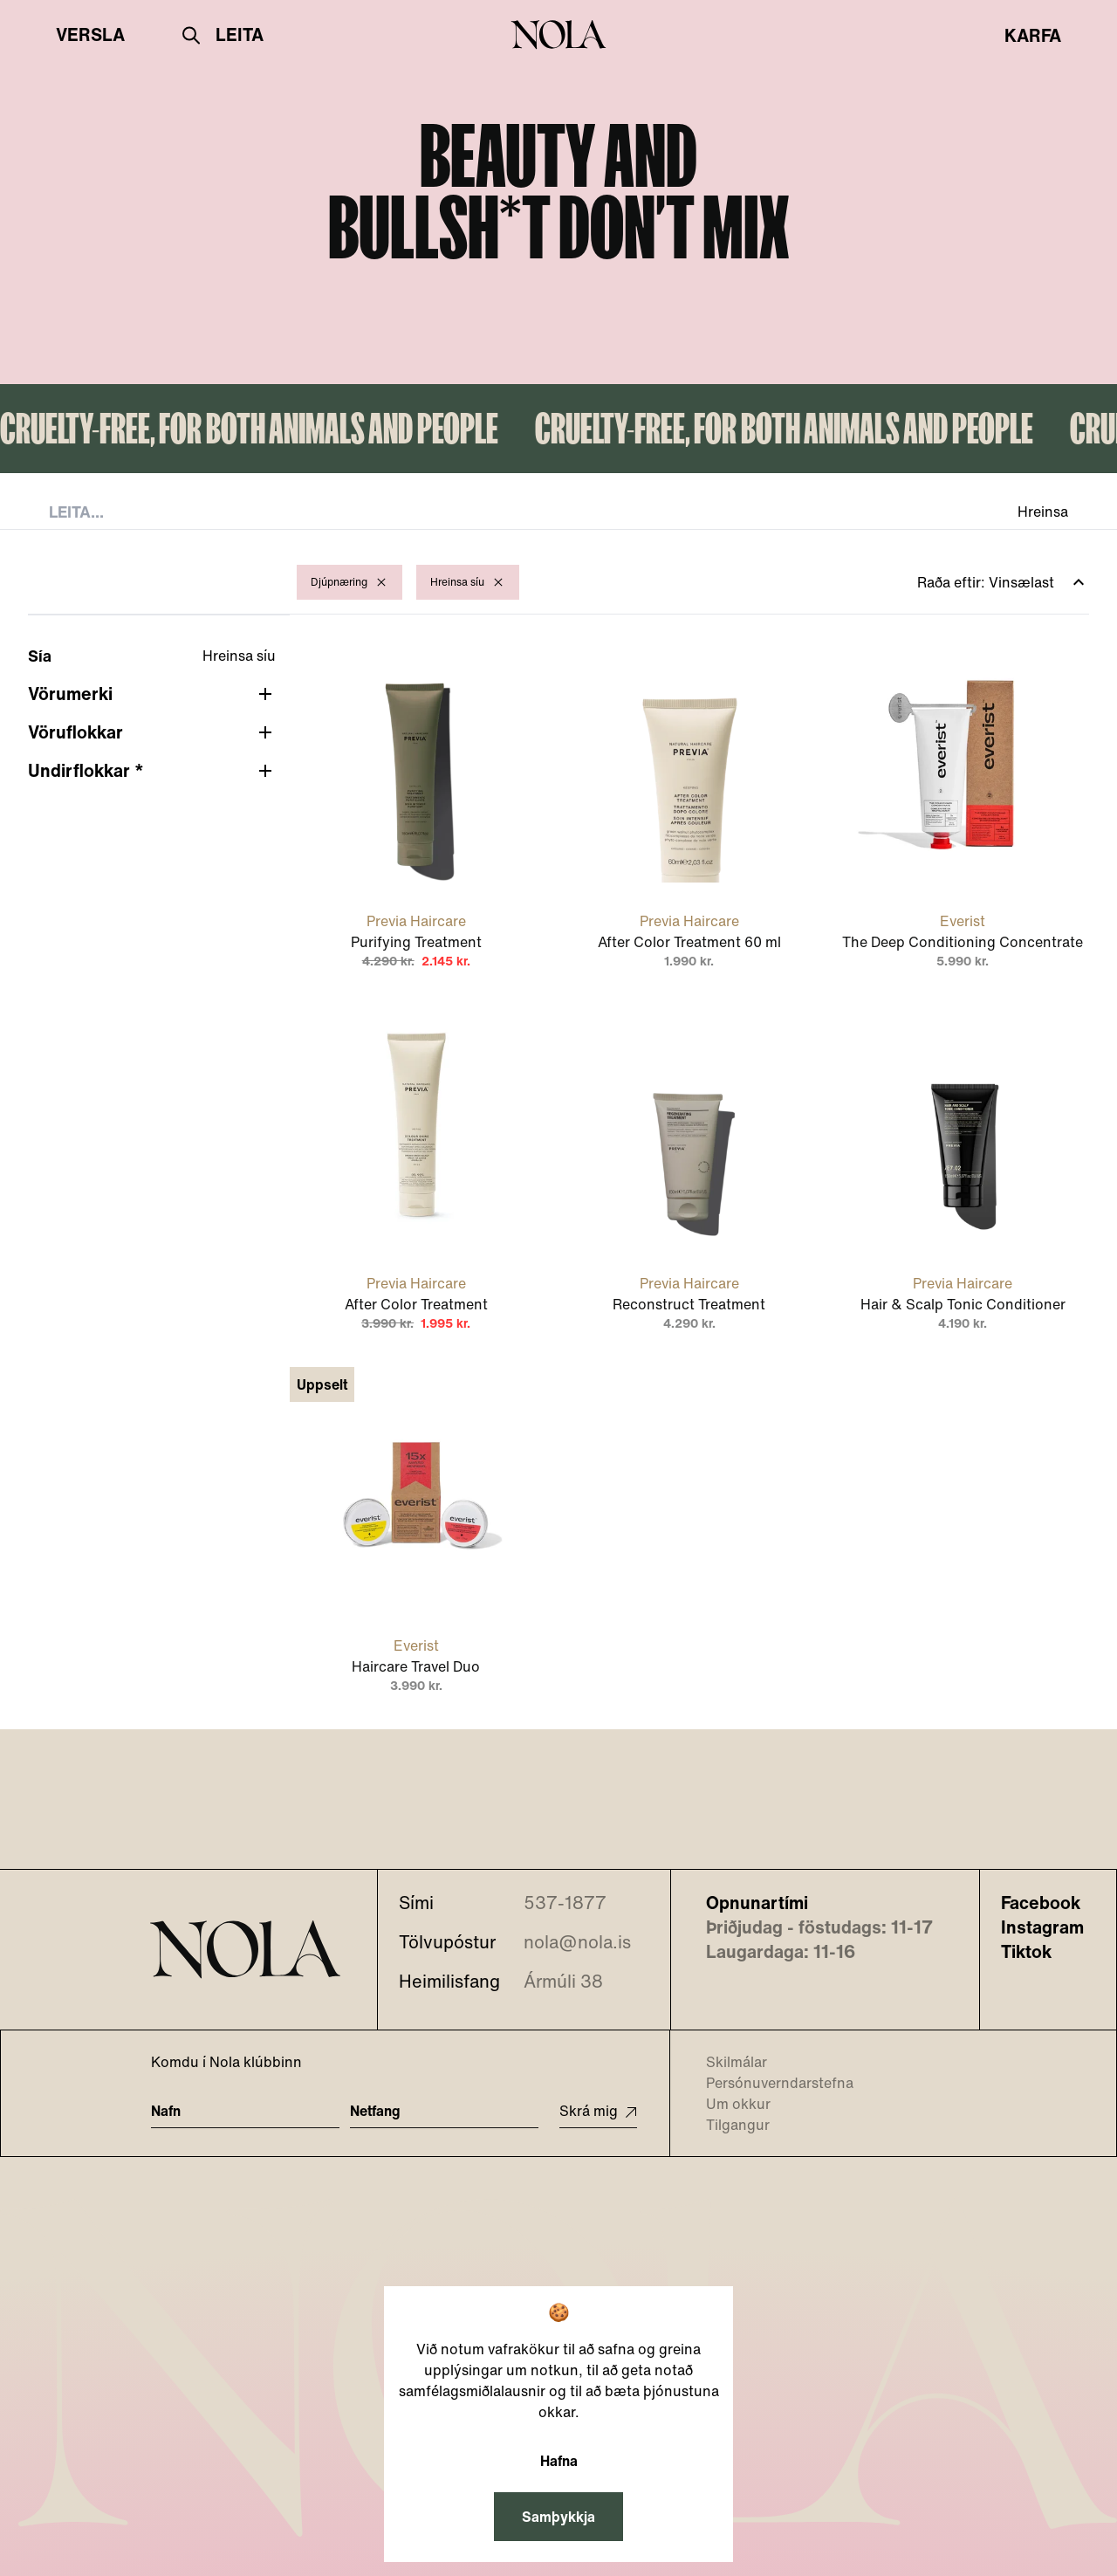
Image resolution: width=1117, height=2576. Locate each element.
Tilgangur (727, 2124)
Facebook (1040, 1903)
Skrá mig (598, 2110)
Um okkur (727, 2103)
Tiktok (1026, 1952)
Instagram (1042, 1927)
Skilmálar (725, 2061)
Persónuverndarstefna (768, 2082)
